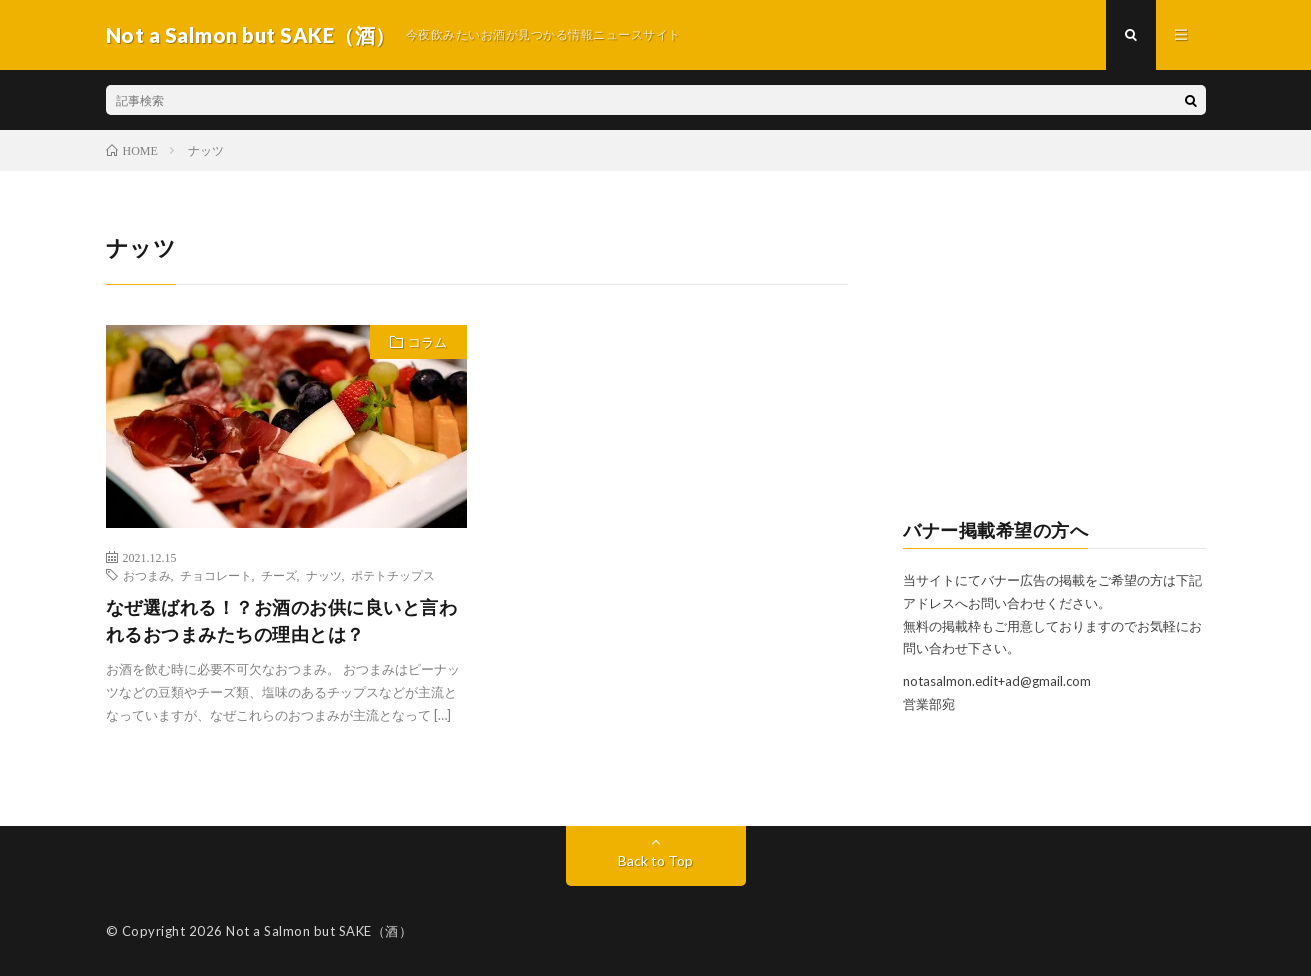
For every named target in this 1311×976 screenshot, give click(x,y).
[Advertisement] (1054, 356)
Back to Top (655, 860)
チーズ (279, 575)
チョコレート (216, 575)
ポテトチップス (393, 575)
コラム (427, 342)
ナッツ (324, 575)
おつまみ (147, 575)
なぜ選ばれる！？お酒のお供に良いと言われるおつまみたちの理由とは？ (282, 620)
